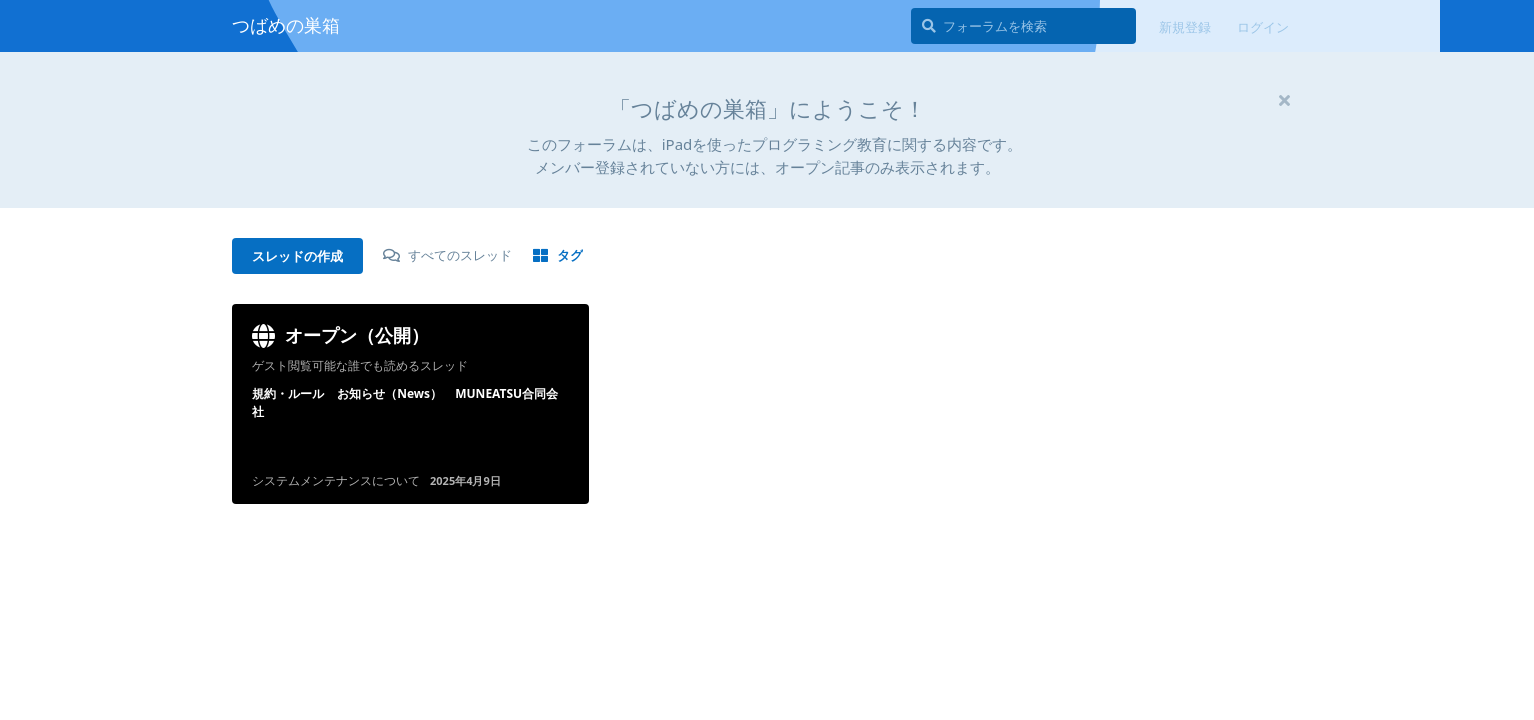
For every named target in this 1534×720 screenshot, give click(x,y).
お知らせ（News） (389, 393)
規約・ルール (288, 393)
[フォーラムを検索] (1023, 26)
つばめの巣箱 (286, 25)
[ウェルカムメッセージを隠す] (1284, 100)
